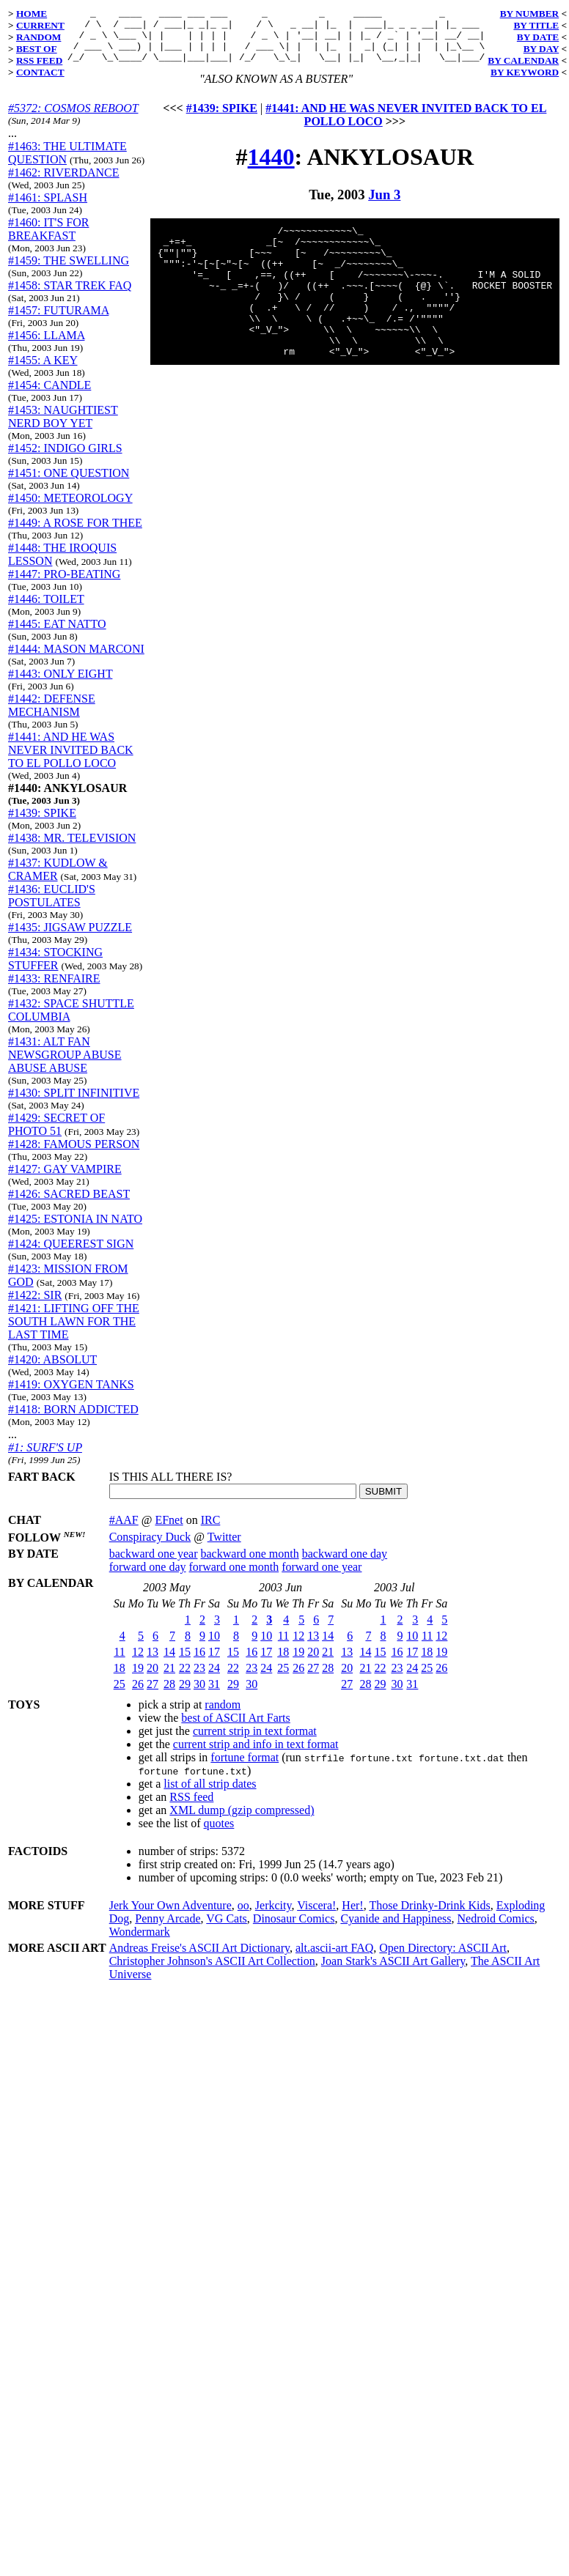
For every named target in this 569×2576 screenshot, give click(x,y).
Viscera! (316, 1916)
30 (199, 1695)
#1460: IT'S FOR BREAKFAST (48, 240)
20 (152, 1679)
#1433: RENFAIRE (54, 989)
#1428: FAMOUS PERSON (73, 1155)
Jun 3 (384, 205)
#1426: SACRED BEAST (69, 1205)
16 (199, 1663)
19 (138, 1679)
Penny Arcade (167, 1929)
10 (214, 1646)
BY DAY (541, 48)
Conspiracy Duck (150, 1547)
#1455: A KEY (43, 371)
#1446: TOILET (46, 610)
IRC (211, 1531)
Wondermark (139, 1942)
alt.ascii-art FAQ (334, 1959)
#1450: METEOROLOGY (70, 509)
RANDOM (38, 37)
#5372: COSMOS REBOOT (73, 119)
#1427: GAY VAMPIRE (65, 1180)
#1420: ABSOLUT (52, 1370)
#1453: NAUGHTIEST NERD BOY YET (63, 427)
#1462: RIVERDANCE (64, 183)
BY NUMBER (529, 13)
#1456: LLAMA (46, 346)
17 (214, 1663)
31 (214, 1695)
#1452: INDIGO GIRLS (65, 459)
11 (119, 1663)
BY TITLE (536, 25)
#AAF (124, 1531)
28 (169, 1695)
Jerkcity (273, 1916)
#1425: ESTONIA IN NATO (75, 1230)
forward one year (321, 1578)
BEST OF (36, 48)
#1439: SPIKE (42, 824)
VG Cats (226, 1929)
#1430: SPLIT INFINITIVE (73, 1104)
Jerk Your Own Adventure (170, 1916)
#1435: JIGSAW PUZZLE (70, 938)
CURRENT (40, 25)
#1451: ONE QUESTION (68, 484)
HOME (31, 13)
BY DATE (538, 37)
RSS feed (191, 1808)
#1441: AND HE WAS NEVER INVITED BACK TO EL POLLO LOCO (70, 760)
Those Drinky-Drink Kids (429, 1916)
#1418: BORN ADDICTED (73, 1420)
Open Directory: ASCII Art (443, 1959)
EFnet (169, 1531)
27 (152, 1695)
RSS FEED (39, 60)
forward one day (147, 1578)
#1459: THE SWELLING (68, 271)
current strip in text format (255, 1742)
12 (138, 1663)
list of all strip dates (210, 1794)
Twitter (224, 1547)
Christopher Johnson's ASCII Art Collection (212, 1972)
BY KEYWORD (525, 72)
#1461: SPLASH (47, 208)
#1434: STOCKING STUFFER (55, 969)
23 (199, 1679)
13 (152, 1663)
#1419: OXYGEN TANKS (71, 1395)
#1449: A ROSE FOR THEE (75, 534)
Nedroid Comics (495, 1929)
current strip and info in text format (256, 1755)
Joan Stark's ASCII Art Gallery (393, 1972)
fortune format (244, 1768)
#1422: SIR (35, 1306)
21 (169, 1679)
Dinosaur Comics (294, 1929)
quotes (219, 1834)
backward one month (250, 1564)
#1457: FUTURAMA (58, 321)
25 (119, 1695)
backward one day (344, 1564)
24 (214, 1679)
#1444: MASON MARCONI (76, 660)
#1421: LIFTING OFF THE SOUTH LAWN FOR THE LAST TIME (73, 1332)
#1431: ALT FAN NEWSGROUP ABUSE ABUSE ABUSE (65, 1065)
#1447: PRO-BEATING (64, 585)
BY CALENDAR (523, 60)
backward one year (153, 1564)
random (223, 1715)
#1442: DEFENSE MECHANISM (51, 716)
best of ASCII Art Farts (235, 1728)
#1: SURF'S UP (45, 1458)
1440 (271, 168)
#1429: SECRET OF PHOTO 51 (56, 1135)
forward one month (234, 1578)
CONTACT (40, 72)
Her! (352, 1916)
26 (138, 1695)
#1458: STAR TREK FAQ (69, 296)
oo (243, 1916)
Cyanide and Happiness (395, 1929)
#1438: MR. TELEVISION (72, 849)
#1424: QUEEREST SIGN (70, 1254)
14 (169, 1663)
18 (119, 1679)
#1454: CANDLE (49, 396)
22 (185, 1679)
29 (185, 1695)
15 (185, 1663)
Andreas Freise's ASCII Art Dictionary (199, 1959)
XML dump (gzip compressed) (241, 1821)
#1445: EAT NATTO (57, 635)
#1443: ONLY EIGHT (60, 684)
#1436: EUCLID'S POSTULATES (51, 906)
